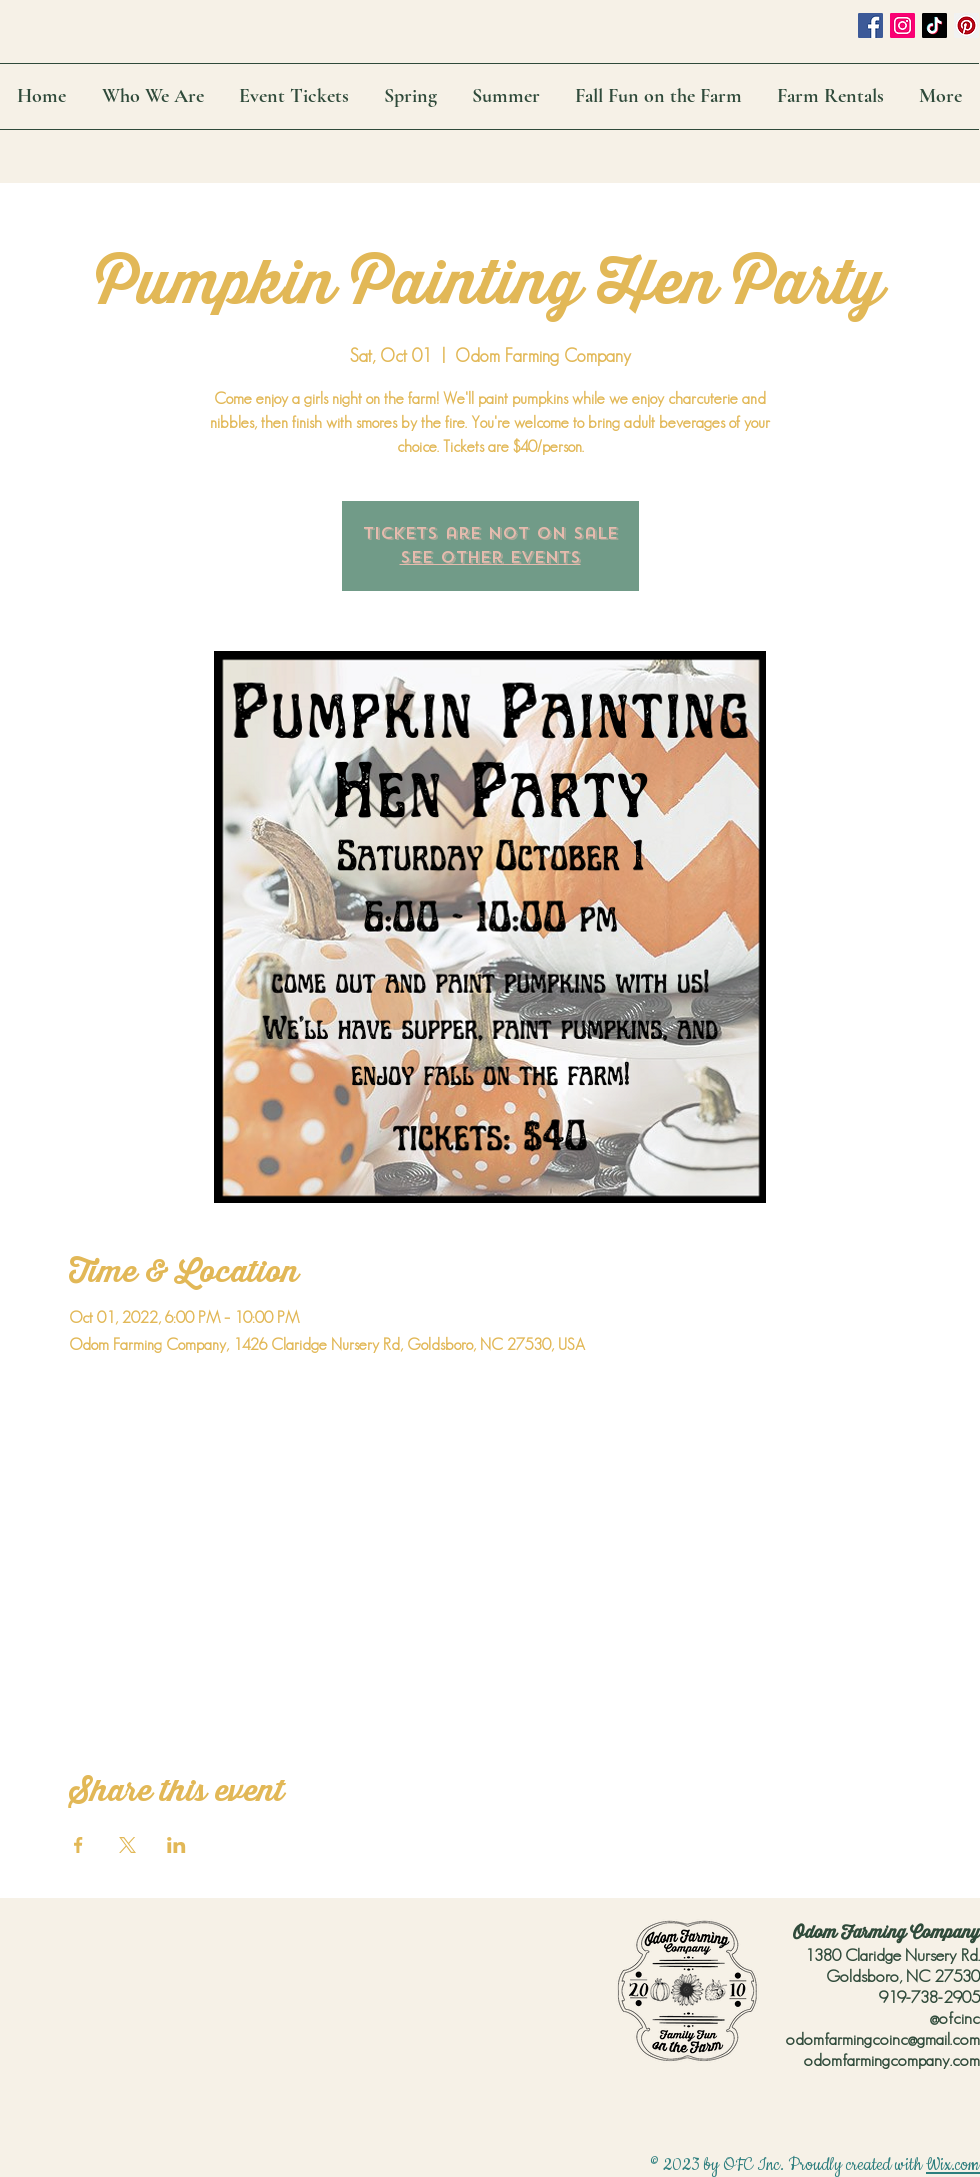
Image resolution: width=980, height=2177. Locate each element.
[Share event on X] (127, 1845)
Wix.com (953, 2165)
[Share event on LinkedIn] (176, 1845)
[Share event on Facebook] (78, 1845)
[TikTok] (934, 25)
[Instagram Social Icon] (902, 25)
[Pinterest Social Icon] (966, 25)
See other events (490, 557)
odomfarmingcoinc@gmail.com (883, 2039)
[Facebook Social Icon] (870, 25)
